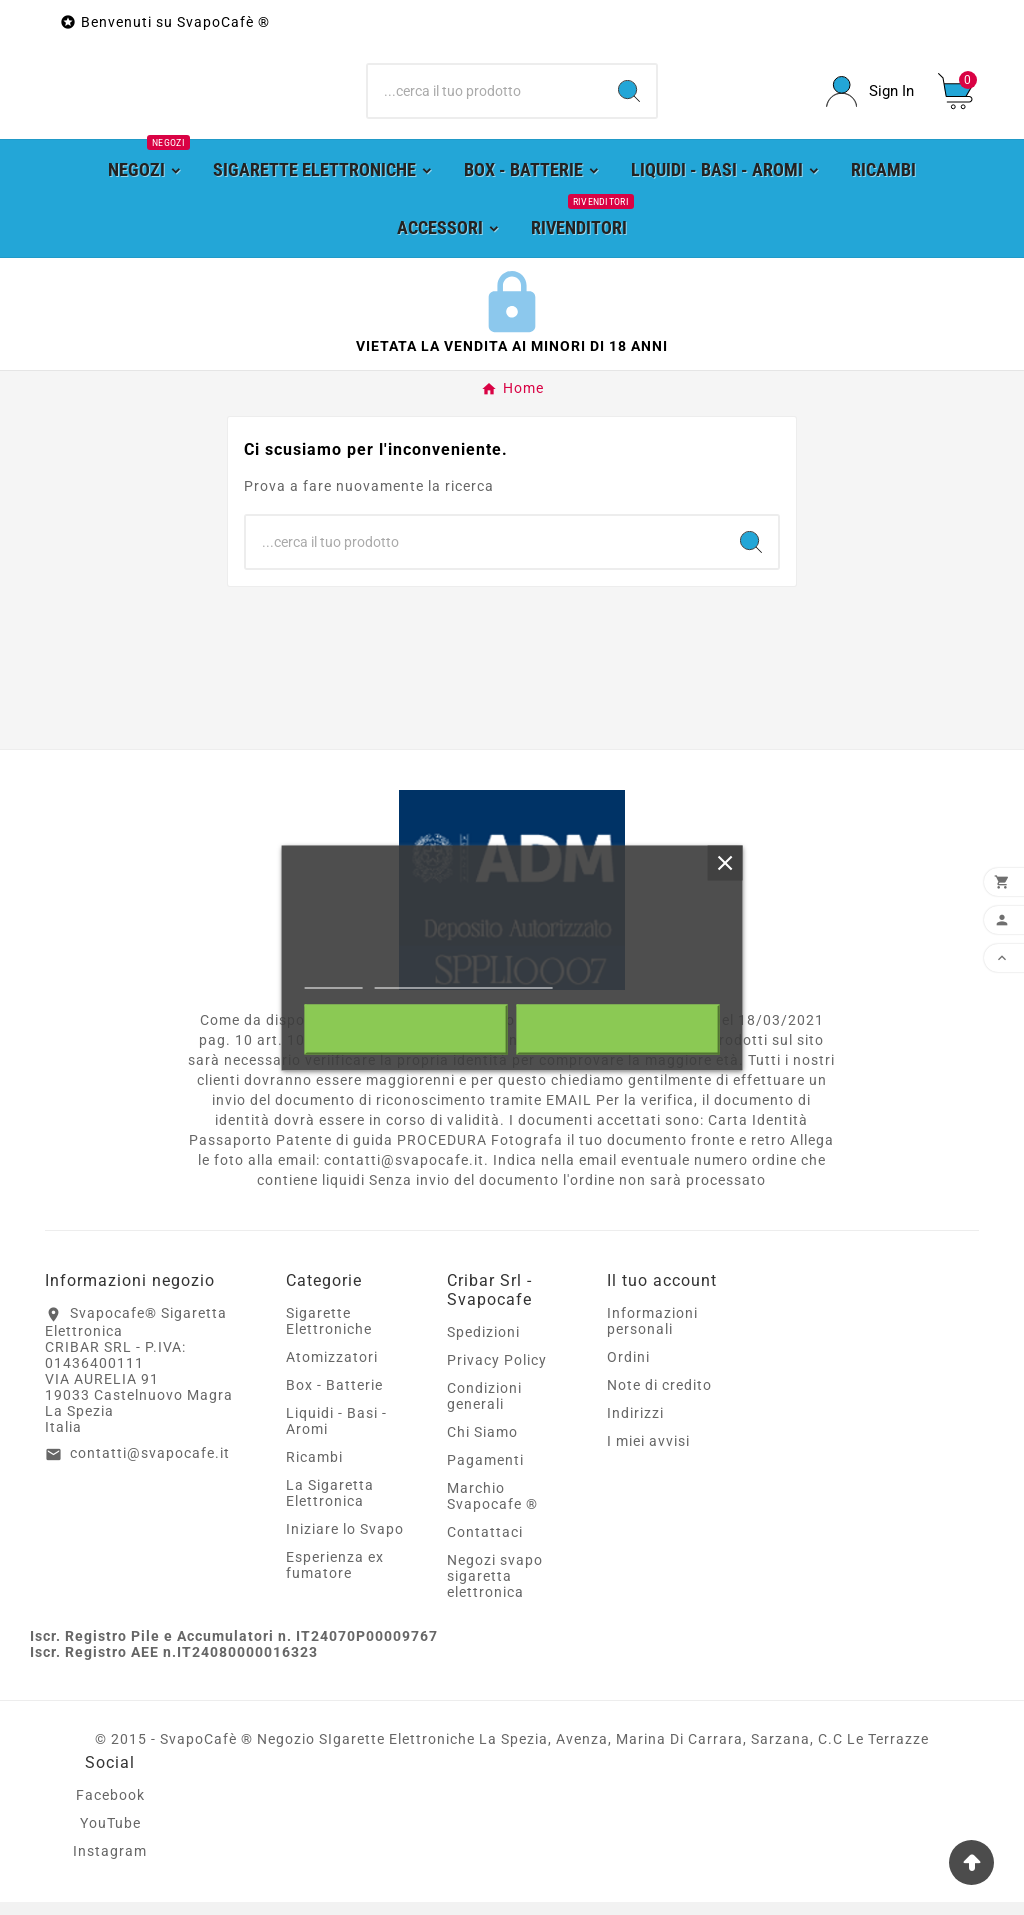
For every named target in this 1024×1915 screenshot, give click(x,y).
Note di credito (659, 1398)
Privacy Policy (497, 1373)
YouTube (110, 1836)
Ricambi (314, 1470)
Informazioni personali (652, 1334)
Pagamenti (485, 1473)
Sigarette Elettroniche (329, 1334)
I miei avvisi (648, 1454)
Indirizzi (635, 1426)
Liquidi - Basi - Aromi (336, 1434)
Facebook (110, 1808)
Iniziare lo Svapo (345, 1542)
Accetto (618, 1029)
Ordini (628, 1370)
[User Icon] (870, 97)
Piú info (334, 978)
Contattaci (485, 1545)
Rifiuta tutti (406, 1029)
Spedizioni (483, 1345)
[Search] (629, 98)
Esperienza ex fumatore (335, 1578)
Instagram (110, 1864)
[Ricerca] (484, 98)
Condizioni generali (484, 1409)
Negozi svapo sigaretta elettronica (495, 1589)
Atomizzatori (332, 1370)
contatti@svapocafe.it (150, 1465)
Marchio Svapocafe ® (492, 1509)
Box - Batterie (334, 1398)
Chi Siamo (482, 1445)
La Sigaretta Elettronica (330, 1506)
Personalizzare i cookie (463, 978)
